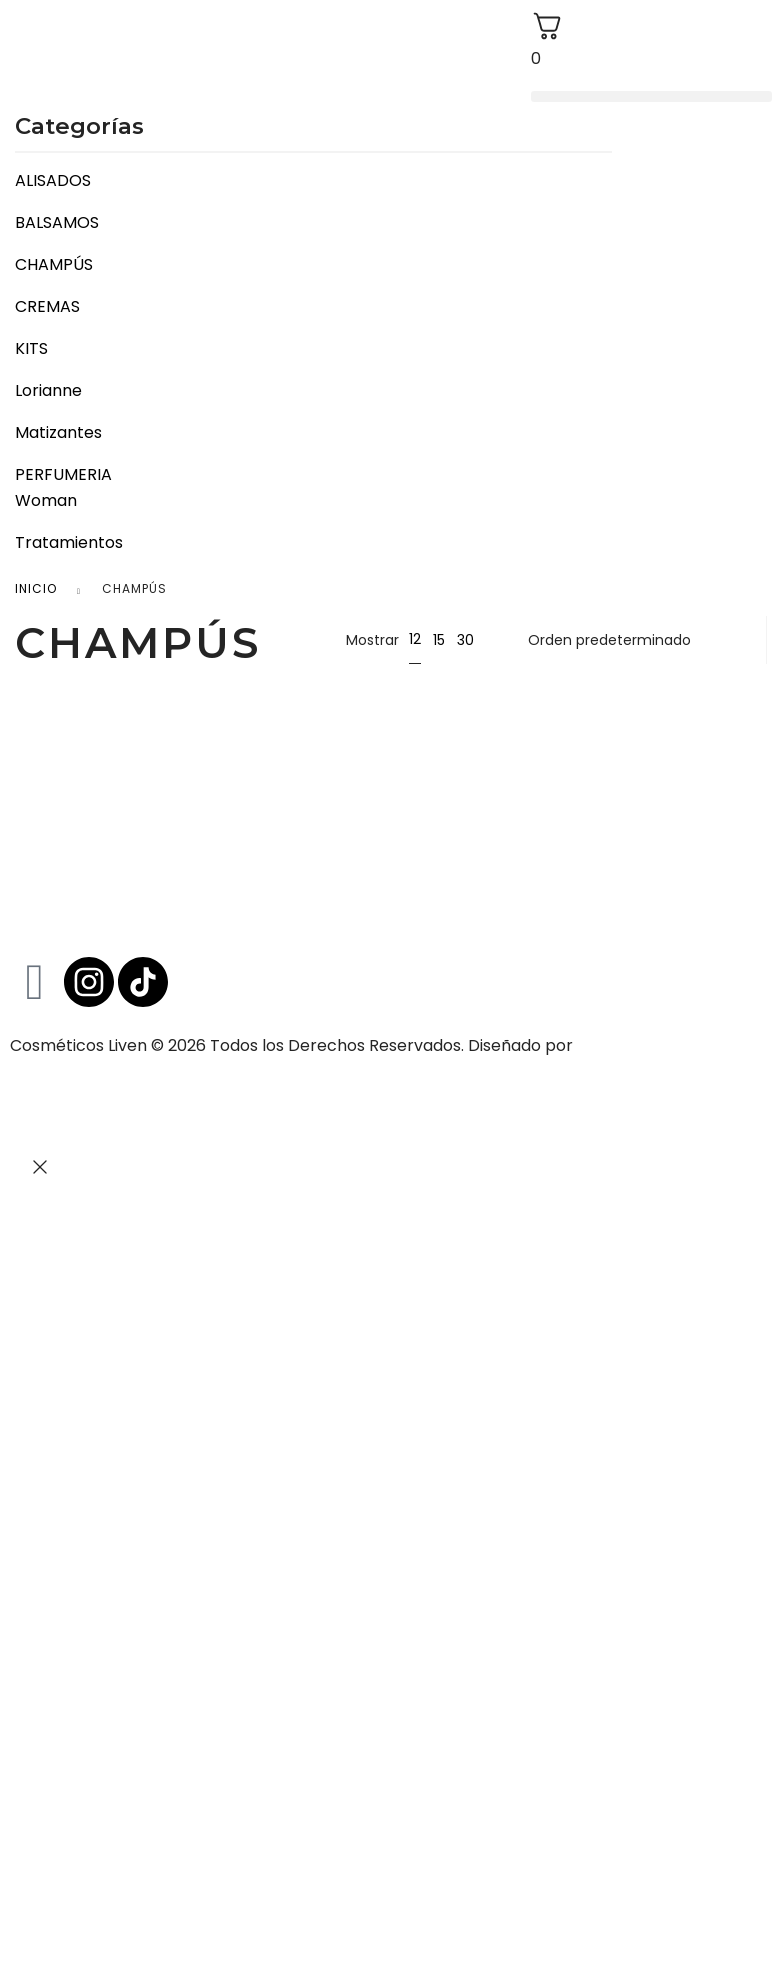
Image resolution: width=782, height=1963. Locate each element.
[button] (651, 96)
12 (415, 639)
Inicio (36, 588)
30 (465, 640)
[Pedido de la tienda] (635, 640)
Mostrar (372, 640)
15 (439, 640)
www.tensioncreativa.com (112, 1071)
